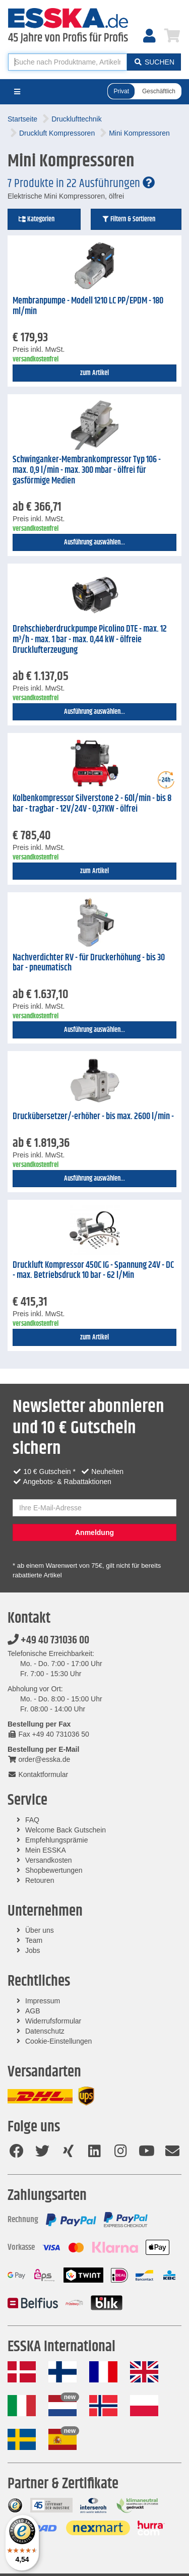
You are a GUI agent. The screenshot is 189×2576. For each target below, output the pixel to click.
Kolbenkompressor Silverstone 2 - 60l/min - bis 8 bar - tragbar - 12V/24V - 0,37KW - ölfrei (92, 803)
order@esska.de (39, 1759)
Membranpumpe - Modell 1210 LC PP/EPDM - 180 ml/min (88, 306)
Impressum (42, 2001)
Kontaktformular (38, 1774)
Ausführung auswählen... (94, 542)
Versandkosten (48, 1860)
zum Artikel (94, 373)
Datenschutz (45, 2031)
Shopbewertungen (54, 1870)
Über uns (39, 1930)
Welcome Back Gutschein (65, 1830)
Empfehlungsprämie (56, 1840)
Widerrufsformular (53, 2021)
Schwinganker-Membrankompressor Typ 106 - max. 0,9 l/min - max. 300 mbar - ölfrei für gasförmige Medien (87, 470)
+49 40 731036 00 (48, 1640)
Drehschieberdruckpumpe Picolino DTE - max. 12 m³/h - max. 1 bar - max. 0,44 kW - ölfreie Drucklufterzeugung (90, 639)
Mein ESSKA (45, 1850)
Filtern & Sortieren (128, 219)
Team (33, 1940)
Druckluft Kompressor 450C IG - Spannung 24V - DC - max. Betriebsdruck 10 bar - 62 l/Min (93, 1270)
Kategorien (36, 219)
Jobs (32, 1950)
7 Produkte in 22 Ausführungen (81, 183)
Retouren (39, 1880)
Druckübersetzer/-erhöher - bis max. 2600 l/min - (93, 1117)
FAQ (32, 1820)
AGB (32, 2011)
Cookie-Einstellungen (58, 2041)
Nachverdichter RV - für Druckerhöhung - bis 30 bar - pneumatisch (89, 963)
